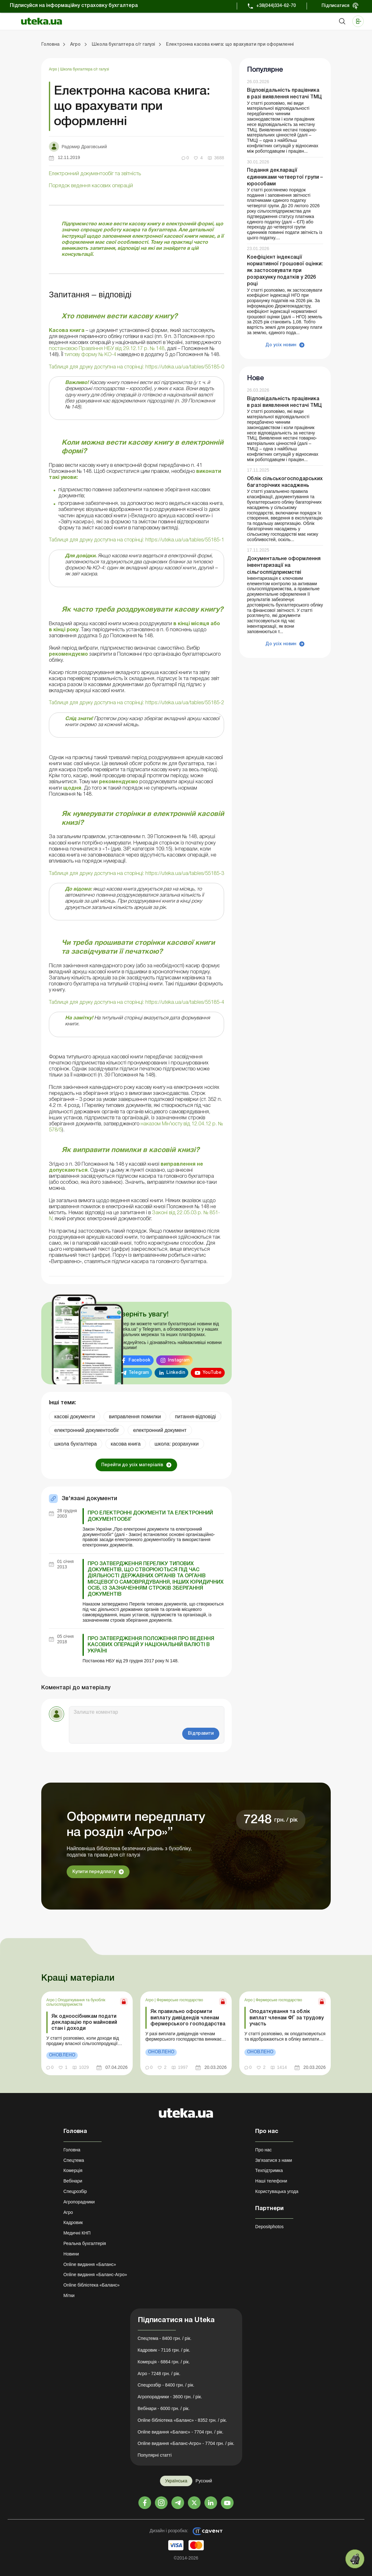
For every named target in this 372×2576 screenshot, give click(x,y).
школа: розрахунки (177, 1444)
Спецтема (73, 2160)
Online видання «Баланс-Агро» (95, 2274)
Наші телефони (271, 2180)
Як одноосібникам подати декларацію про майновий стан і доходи (84, 2022)
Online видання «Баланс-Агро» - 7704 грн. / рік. (186, 2443)
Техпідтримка (269, 2170)
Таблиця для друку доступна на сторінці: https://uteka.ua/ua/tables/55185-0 (136, 367)
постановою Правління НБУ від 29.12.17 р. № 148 (106, 349)
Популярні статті (155, 2455)
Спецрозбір (75, 2191)
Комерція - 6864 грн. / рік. (164, 2361)
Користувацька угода (276, 2191)
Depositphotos (269, 2226)
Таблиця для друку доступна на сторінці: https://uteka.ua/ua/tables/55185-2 (136, 703)
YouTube (212, 1373)
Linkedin (175, 1373)
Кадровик (73, 2222)
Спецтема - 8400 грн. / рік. (165, 2338)
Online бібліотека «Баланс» (91, 2285)
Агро (53, 69)
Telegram (139, 1373)
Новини (71, 2253)
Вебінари (72, 2180)
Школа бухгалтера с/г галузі (84, 69)
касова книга (126, 1444)
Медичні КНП (77, 2232)
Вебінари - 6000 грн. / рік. (164, 2408)
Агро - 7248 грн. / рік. (159, 2373)
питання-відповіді (195, 1416)
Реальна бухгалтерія (84, 2243)
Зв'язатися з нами (273, 2160)
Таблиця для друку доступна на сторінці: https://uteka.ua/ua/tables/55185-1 (136, 540)
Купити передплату (94, 1872)
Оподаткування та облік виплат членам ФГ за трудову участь (286, 2018)
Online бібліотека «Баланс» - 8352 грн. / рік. (182, 2420)
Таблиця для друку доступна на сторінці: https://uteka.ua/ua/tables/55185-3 (136, 873)
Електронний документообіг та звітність (95, 174)
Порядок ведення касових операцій (91, 186)
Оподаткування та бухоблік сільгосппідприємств (75, 2002)
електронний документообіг (86, 1430)
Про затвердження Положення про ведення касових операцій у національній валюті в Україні (151, 1645)
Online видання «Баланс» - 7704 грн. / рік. (180, 2431)
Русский (204, 2480)
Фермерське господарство (180, 2000)
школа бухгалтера (75, 1444)
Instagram (178, 1360)
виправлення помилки (135, 1416)
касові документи (74, 1416)
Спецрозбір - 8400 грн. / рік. (166, 2384)
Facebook (139, 1360)
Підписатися (335, 6)
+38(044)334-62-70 (276, 6)
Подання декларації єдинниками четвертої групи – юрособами (285, 177)
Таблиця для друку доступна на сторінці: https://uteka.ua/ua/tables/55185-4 (136, 1002)
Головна (71, 2149)
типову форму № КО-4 (90, 355)
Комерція (73, 2170)
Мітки (69, 2295)
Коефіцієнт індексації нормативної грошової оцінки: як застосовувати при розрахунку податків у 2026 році (285, 271)
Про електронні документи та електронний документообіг (150, 1516)
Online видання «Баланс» (89, 2264)
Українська (176, 2480)
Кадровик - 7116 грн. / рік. (164, 2350)
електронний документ (159, 1430)
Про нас (263, 2149)
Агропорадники (79, 2201)
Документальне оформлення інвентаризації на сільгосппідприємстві (284, 565)
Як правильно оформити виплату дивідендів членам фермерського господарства (187, 2018)
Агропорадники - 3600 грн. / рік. (170, 2396)
